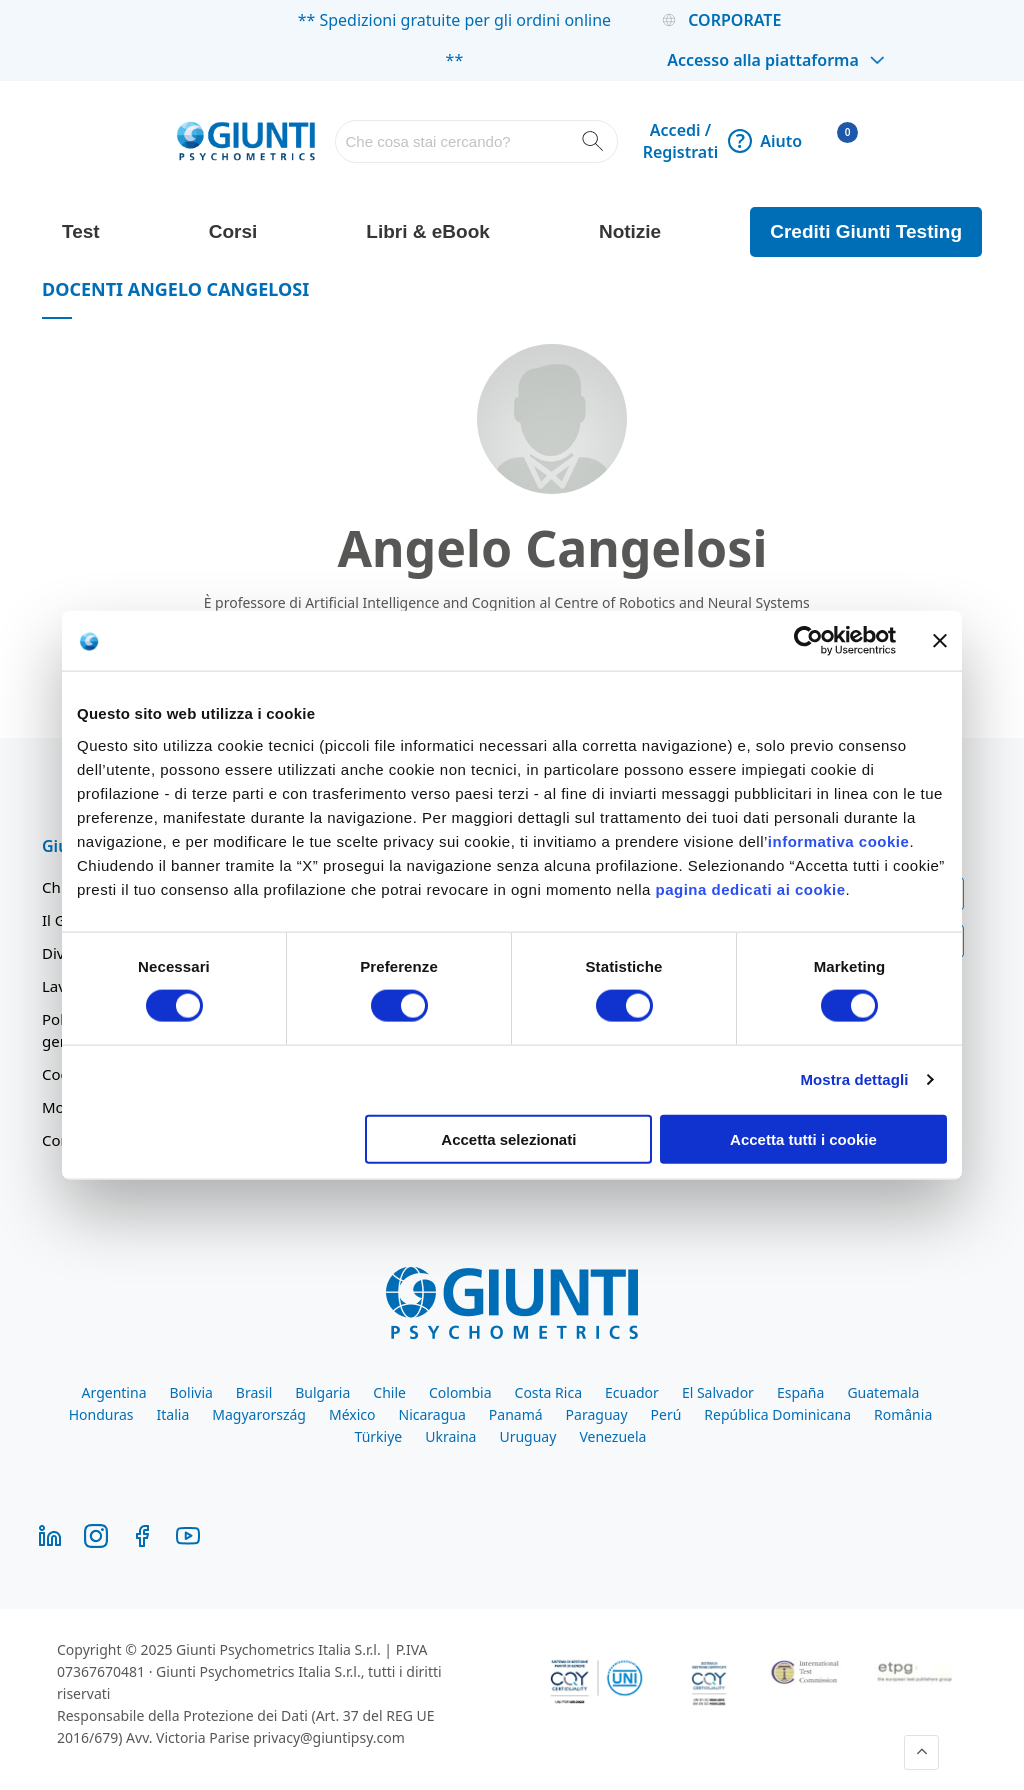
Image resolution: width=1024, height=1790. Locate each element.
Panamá (516, 1414)
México (352, 1414)
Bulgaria (322, 1392)
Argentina (114, 1392)
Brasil (254, 1392)
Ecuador (632, 1392)
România (903, 1414)
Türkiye (379, 1436)
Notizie (630, 231)
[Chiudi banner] (940, 641)
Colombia (460, 1392)
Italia (173, 1414)
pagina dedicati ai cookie (750, 888)
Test (81, 231)
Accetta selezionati (508, 1138)
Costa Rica (548, 1392)
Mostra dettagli (854, 1079)
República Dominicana (777, 1414)
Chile (389, 1392)
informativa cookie (839, 840)
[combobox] (476, 141)
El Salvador (718, 1392)
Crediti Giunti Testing (866, 231)
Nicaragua (432, 1414)
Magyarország (259, 1414)
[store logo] (246, 141)
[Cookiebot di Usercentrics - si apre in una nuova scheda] (808, 641)
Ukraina (450, 1436)
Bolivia (190, 1392)
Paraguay (597, 1414)
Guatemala (883, 1392)
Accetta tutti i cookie (803, 1138)
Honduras (101, 1414)
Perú (666, 1414)
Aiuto (765, 141)
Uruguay (527, 1436)
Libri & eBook (428, 231)
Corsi (233, 231)
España (800, 1392)
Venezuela (612, 1436)
